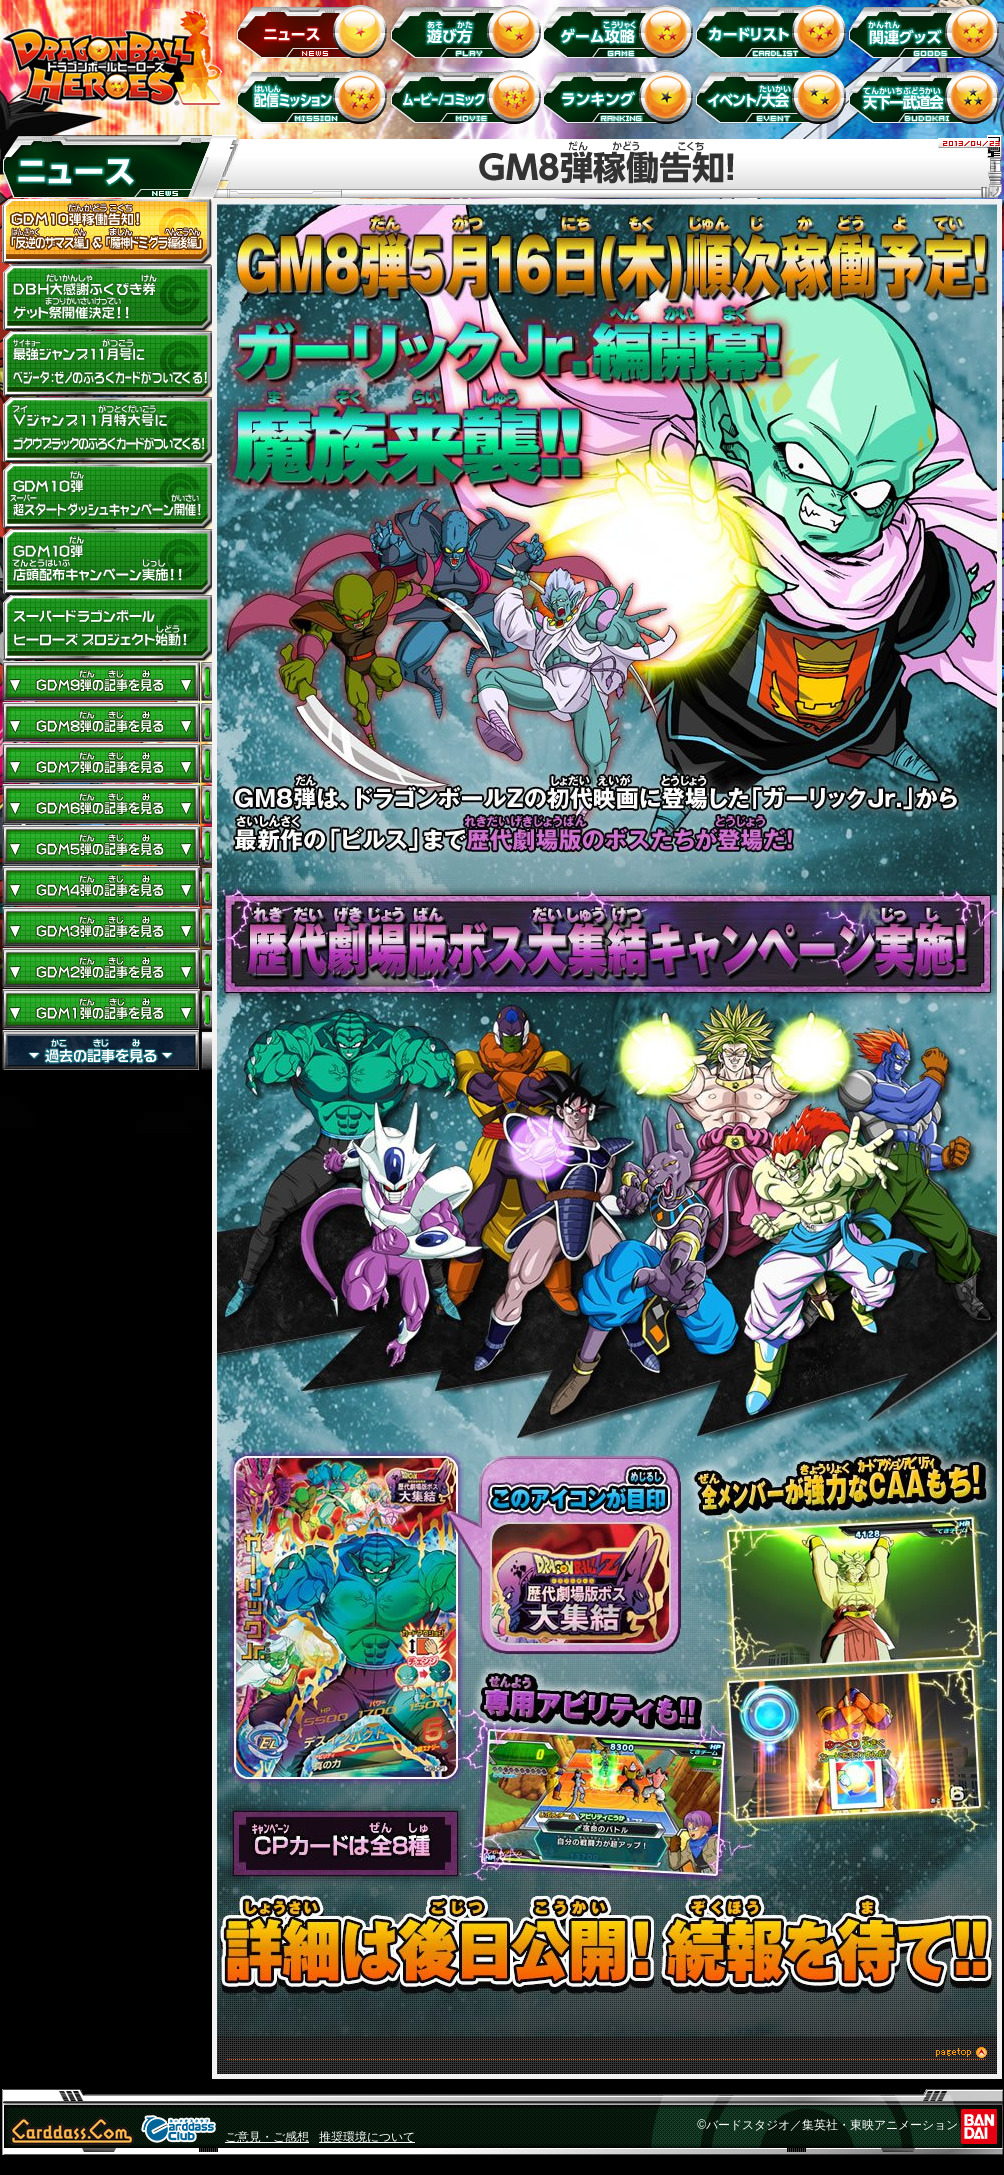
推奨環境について (367, 2137)
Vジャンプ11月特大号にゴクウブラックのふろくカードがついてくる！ (107, 430)
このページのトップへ (607, 2055)
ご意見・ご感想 (267, 2137)
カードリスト (774, 30)
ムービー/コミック (468, 96)
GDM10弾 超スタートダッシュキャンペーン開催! (107, 496)
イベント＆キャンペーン (774, 96)
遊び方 (468, 30)
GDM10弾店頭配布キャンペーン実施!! (107, 562)
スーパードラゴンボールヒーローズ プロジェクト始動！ (107, 628)
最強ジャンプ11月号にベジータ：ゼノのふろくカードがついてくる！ (107, 364)
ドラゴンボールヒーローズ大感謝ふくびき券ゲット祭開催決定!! (107, 298)
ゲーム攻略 (621, 30)
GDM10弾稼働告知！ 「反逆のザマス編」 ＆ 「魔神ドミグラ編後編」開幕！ (107, 232)
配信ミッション (315, 96)
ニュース (315, 30)
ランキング (621, 96)
